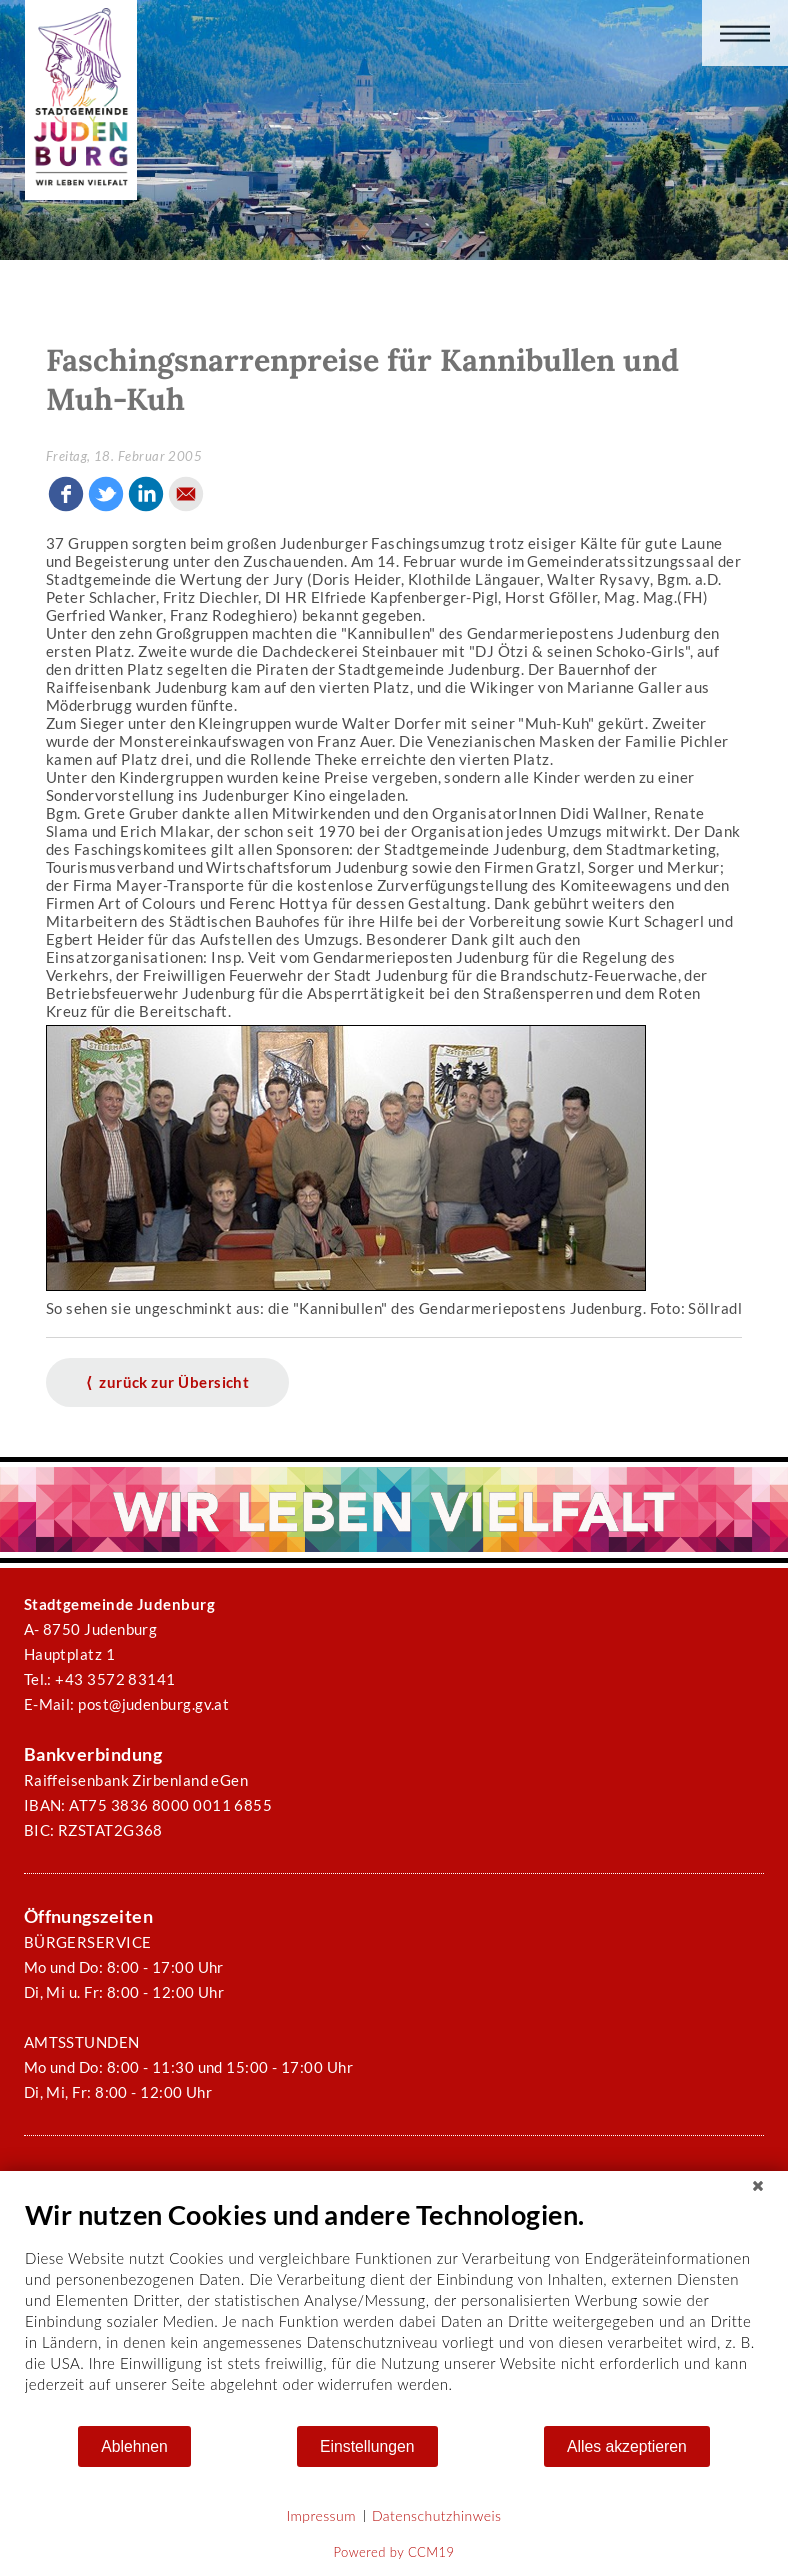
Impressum (321, 2515)
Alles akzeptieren (627, 2446)
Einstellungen (367, 2446)
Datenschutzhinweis (437, 2515)
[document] (394, 2311)
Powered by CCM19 (394, 2552)
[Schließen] (758, 2186)
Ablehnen (134, 2446)
